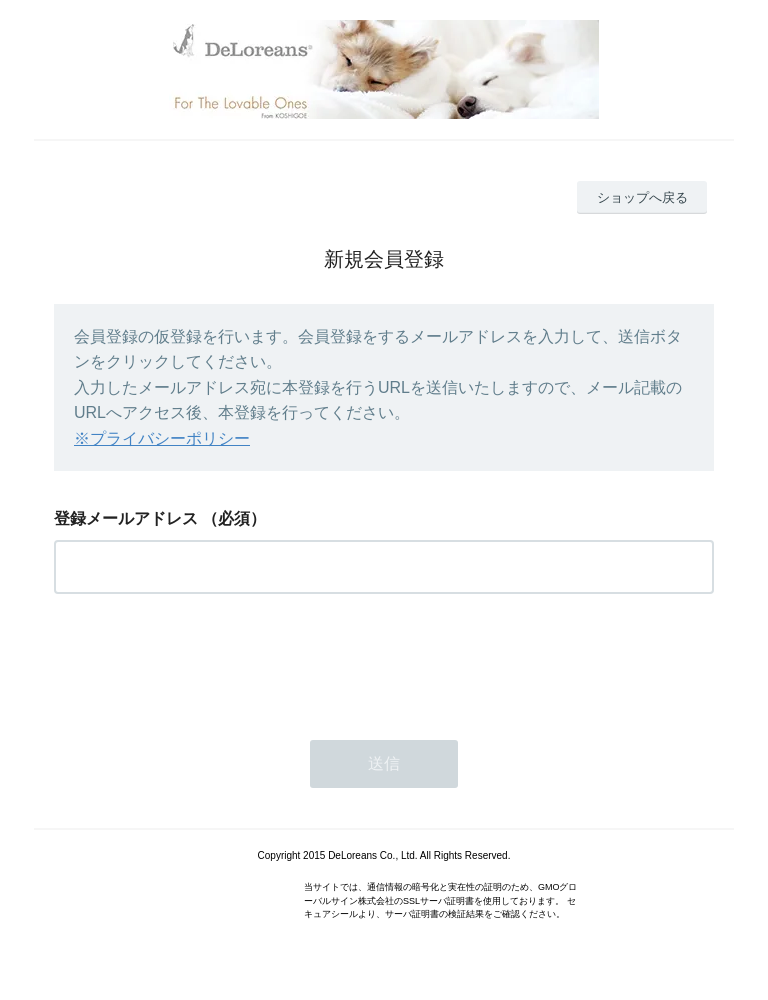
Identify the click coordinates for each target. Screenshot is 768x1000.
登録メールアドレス (126, 518)
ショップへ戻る (642, 197)
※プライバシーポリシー (162, 438)
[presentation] (206, 661)
